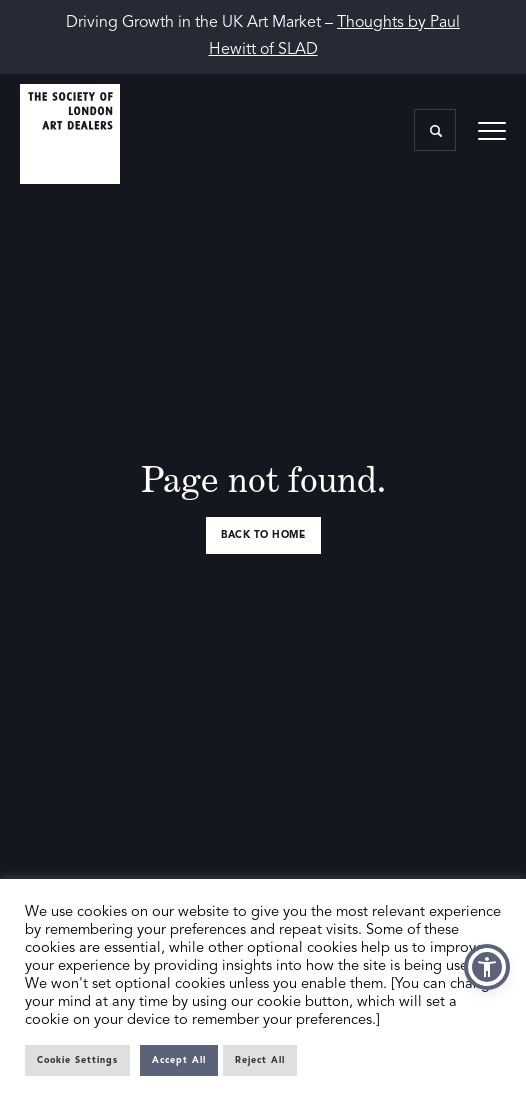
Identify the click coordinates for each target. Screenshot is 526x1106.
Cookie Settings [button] (77, 1060)
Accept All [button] (179, 1060)
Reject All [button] (260, 1060)
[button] (487, 967)
